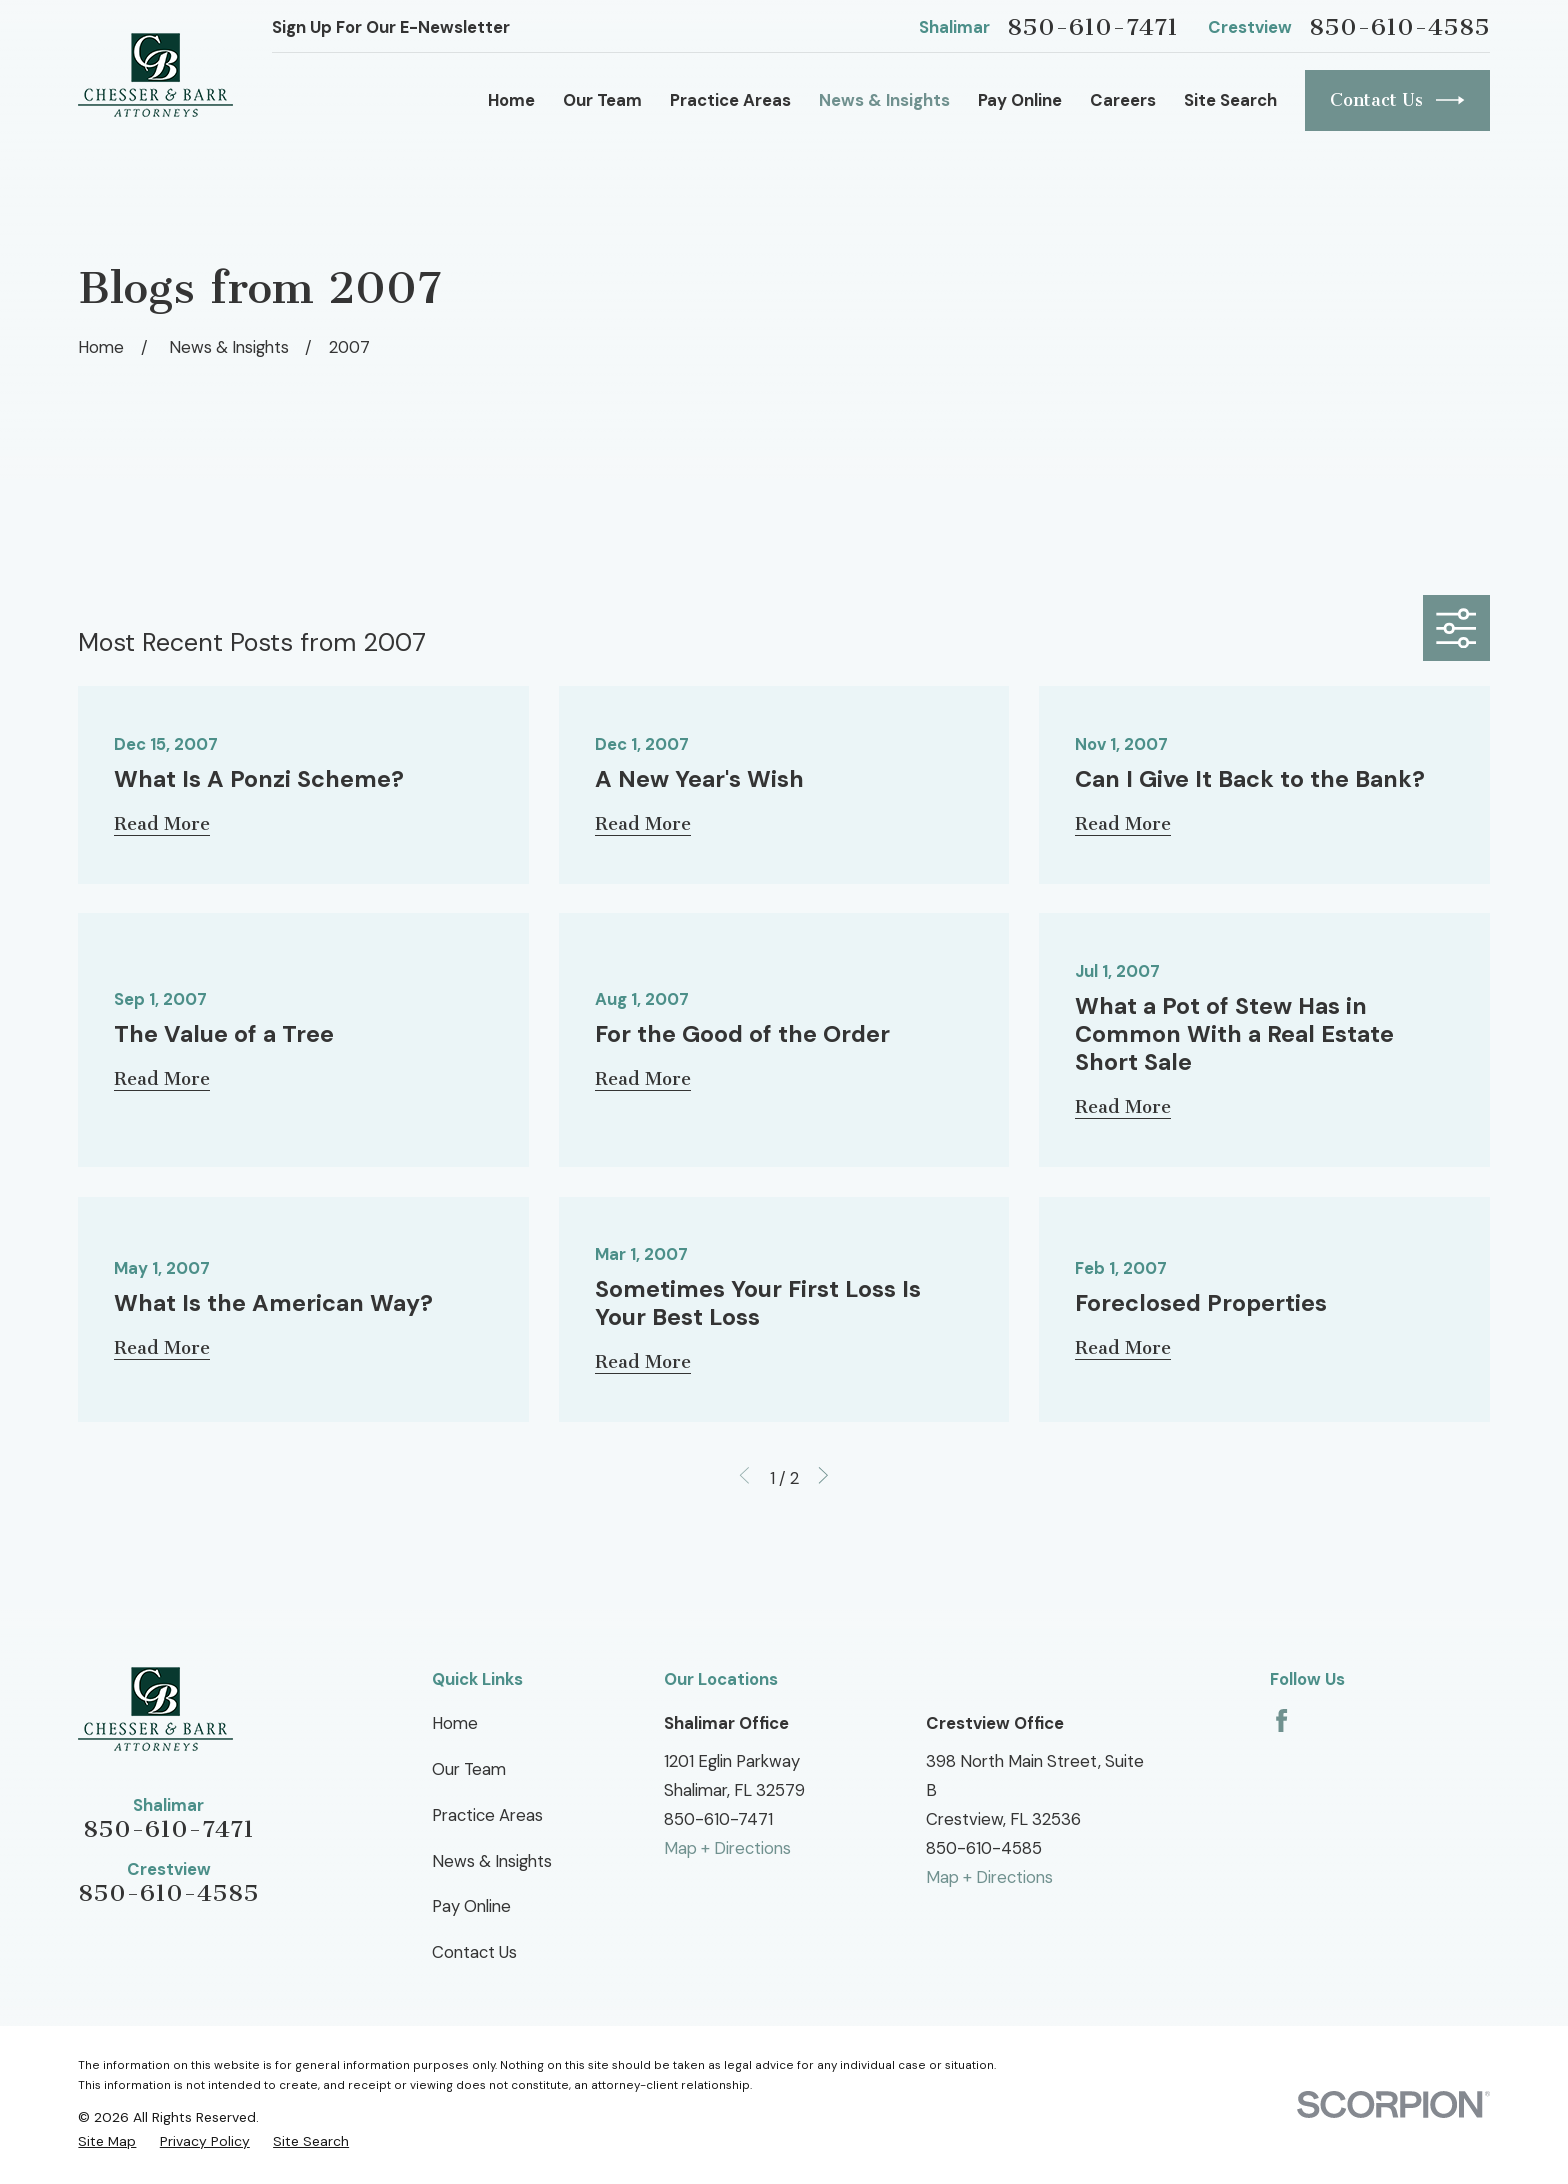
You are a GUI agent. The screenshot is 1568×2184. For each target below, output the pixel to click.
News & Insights (492, 1861)
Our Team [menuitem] (602, 100)
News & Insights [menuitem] (884, 100)
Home (455, 1723)
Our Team (469, 1769)
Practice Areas (487, 1815)
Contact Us (1397, 100)
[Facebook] (1281, 1720)
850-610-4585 (1399, 27)
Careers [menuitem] (1123, 100)
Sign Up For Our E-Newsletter (391, 27)
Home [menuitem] (511, 100)
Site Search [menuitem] (1230, 100)
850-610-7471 (1092, 27)
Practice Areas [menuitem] (730, 100)
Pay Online (471, 1906)
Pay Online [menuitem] (1020, 100)
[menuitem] (107, 2141)
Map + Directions (727, 1848)
